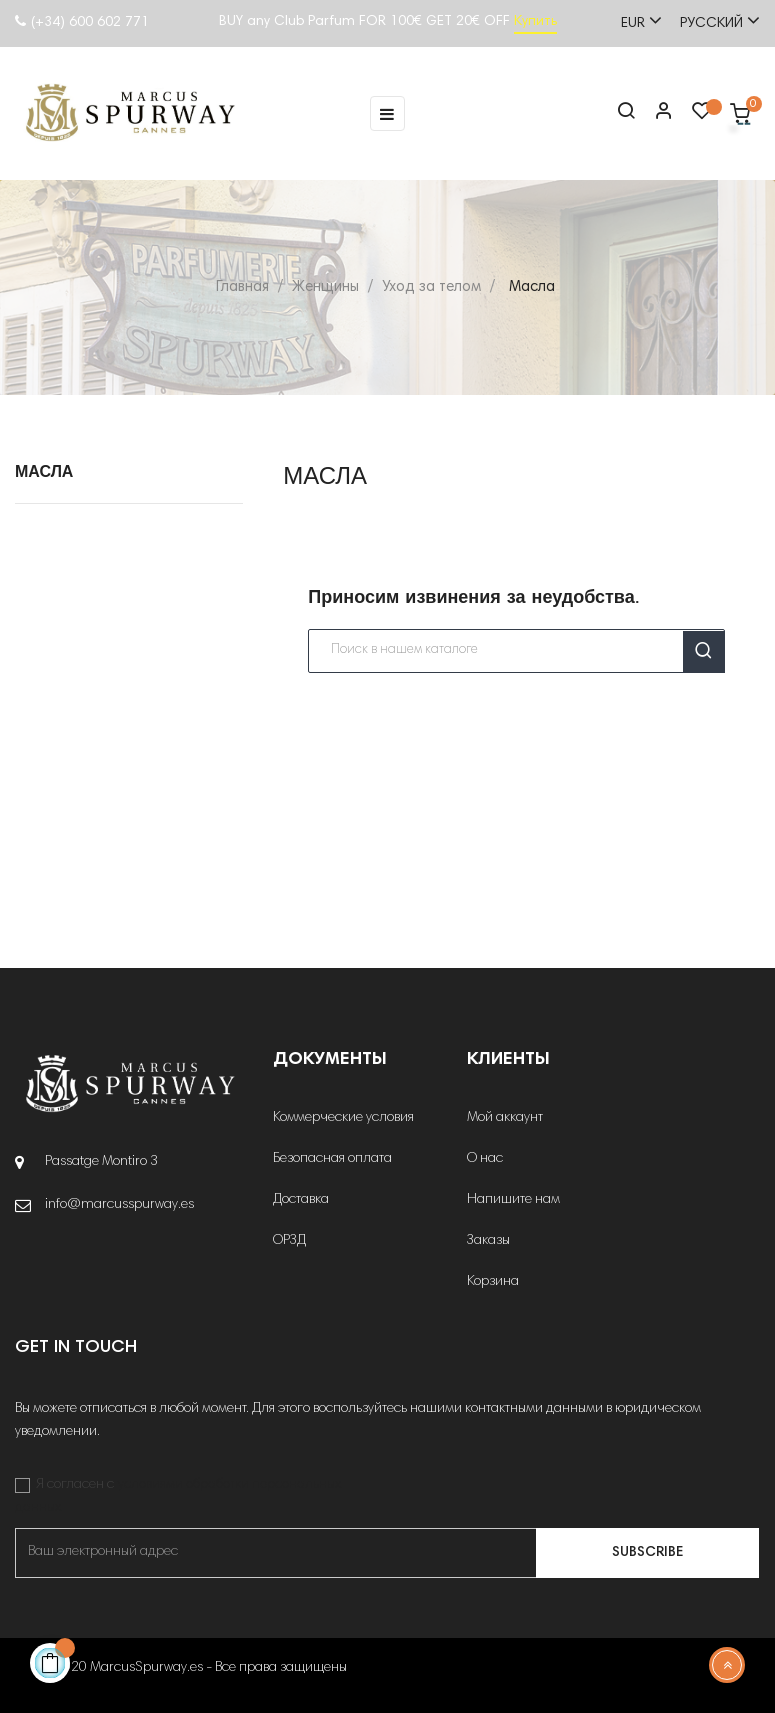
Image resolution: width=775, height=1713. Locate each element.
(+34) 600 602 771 (82, 23)
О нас (485, 1159)
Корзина (493, 1282)
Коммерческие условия (343, 1118)
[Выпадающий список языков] (711, 22)
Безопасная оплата (332, 1159)
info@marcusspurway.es (119, 1205)
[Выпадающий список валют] (632, 22)
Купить (535, 22)
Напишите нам (513, 1200)
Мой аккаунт (505, 1118)
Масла (44, 473)
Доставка (301, 1200)
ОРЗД (289, 1241)
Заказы (488, 1241)
